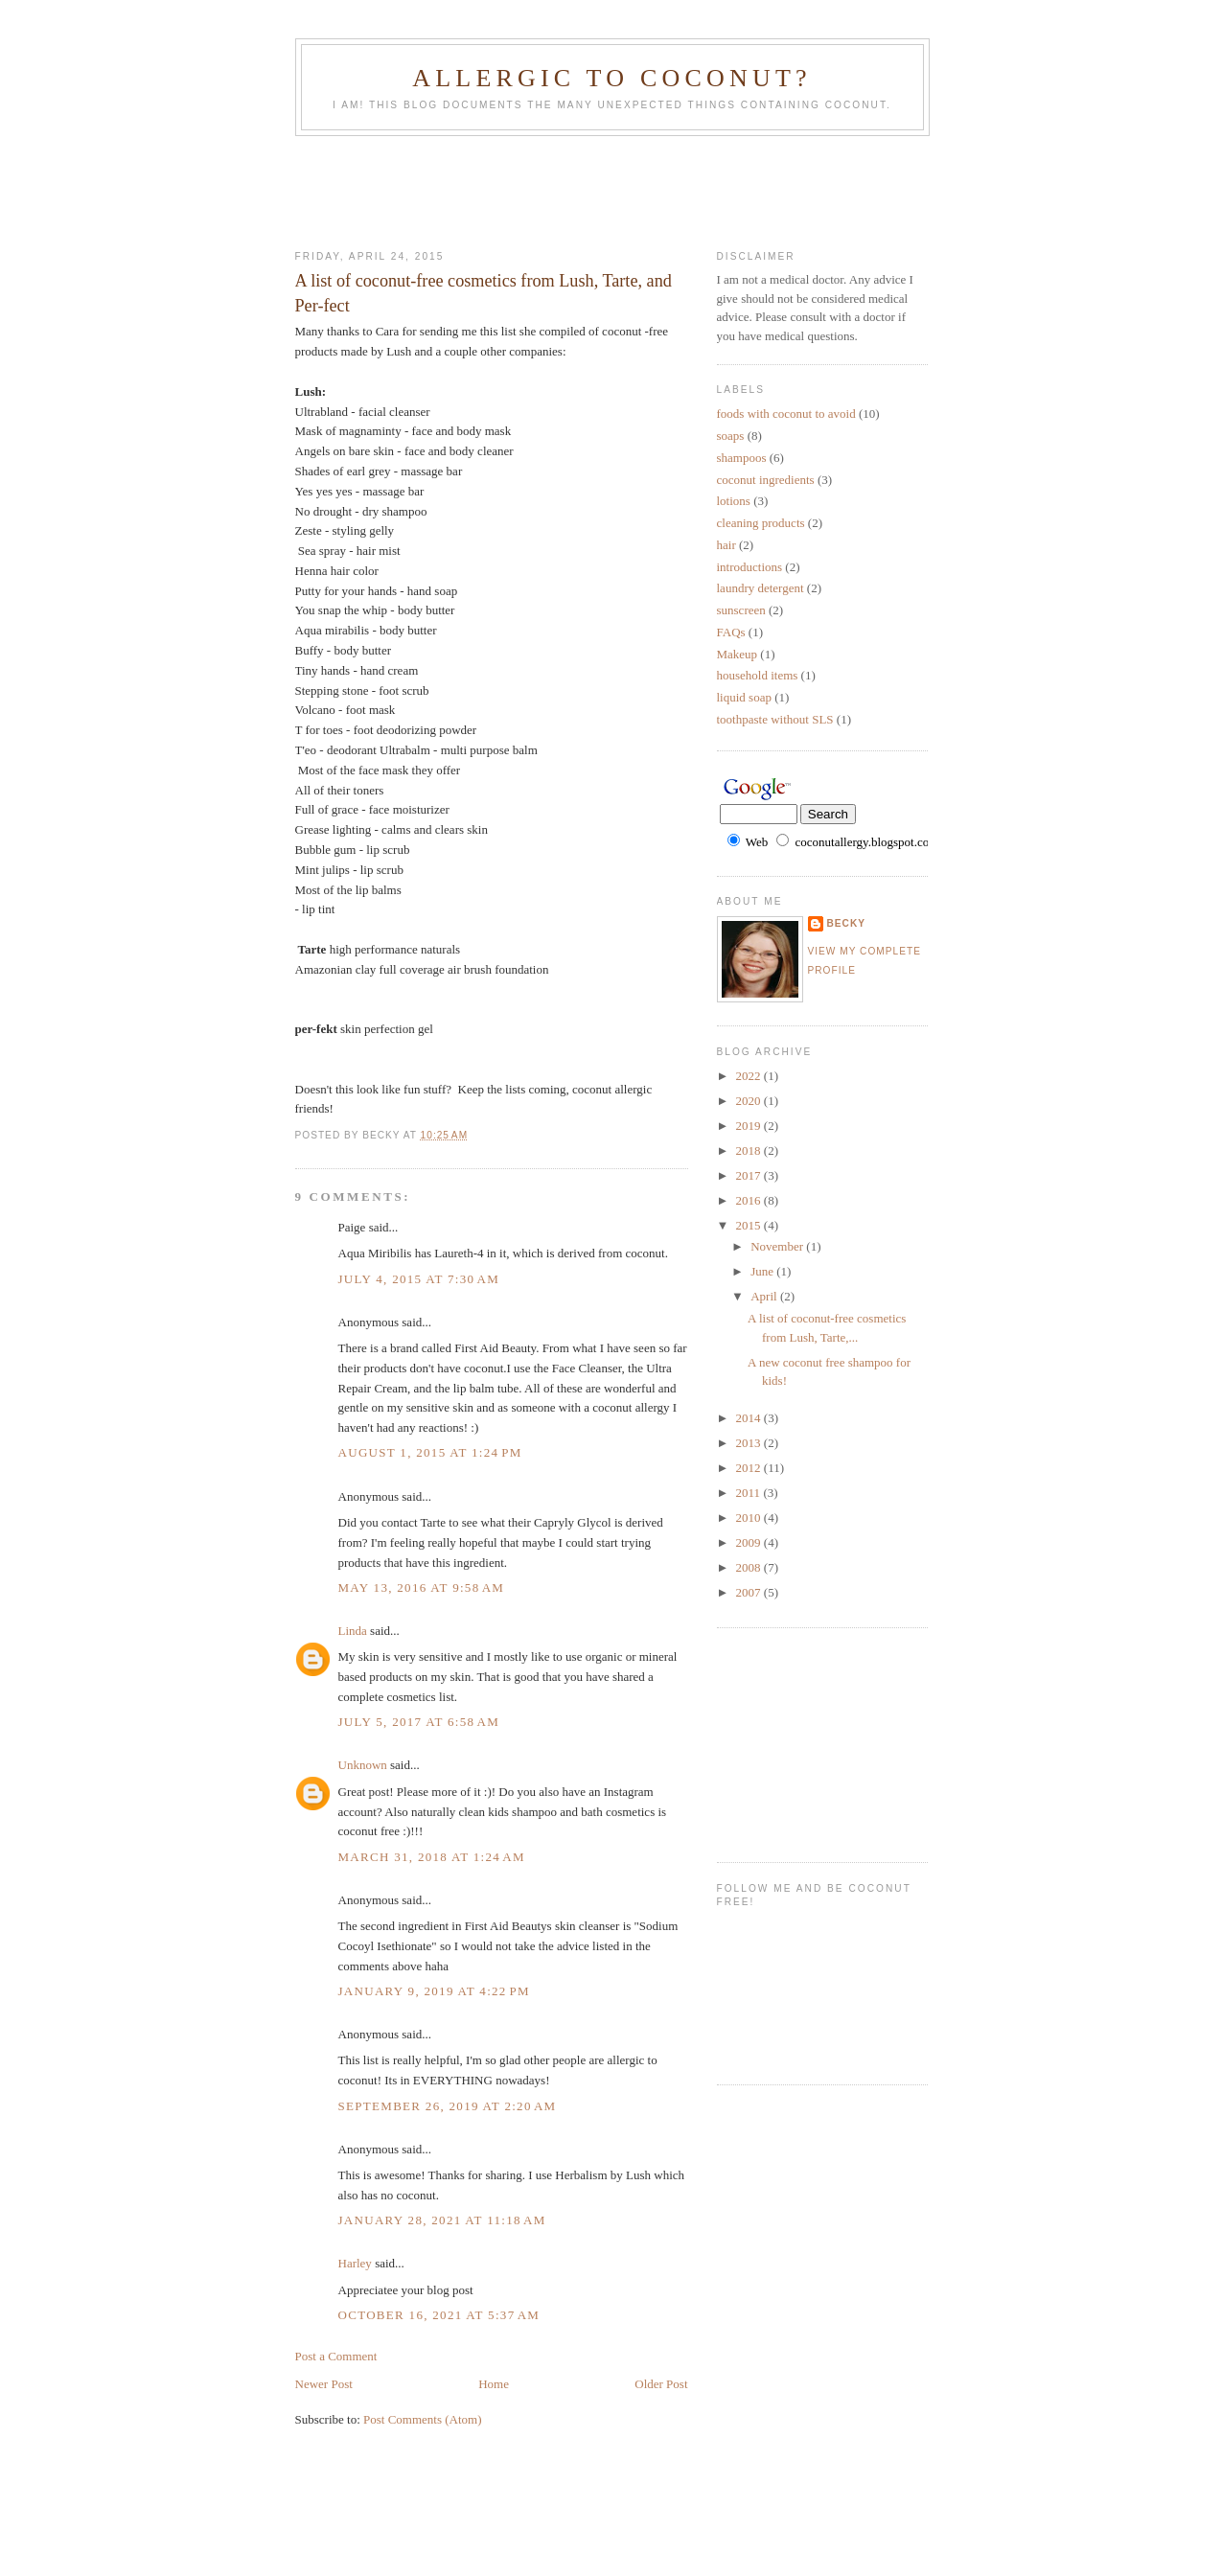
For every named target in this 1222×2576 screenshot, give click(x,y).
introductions (750, 567)
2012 (750, 1467)
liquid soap (744, 697)
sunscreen (741, 610)
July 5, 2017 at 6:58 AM (419, 1721)
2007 (750, 1592)
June (763, 1271)
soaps (731, 435)
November (778, 1246)
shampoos (742, 457)
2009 (750, 1542)
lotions (733, 501)
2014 (750, 1418)
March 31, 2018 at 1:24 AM (431, 1857)
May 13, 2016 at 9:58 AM (421, 1587)
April (765, 1296)
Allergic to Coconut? (611, 78)
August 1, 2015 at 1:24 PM (430, 1452)
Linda (352, 1630)
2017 (750, 1175)
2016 (750, 1200)
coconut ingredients (766, 479)
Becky (846, 923)
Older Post (660, 2384)
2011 (750, 1492)
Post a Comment (336, 2356)
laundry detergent (760, 588)
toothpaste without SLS (775, 719)
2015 (750, 1225)
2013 (750, 1443)
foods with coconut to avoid (786, 413)
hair (726, 545)
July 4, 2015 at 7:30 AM (419, 1279)
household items (757, 675)
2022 (750, 1076)
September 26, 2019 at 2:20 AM (447, 2106)
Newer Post (324, 2384)
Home (493, 2384)
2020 (750, 1100)
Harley (355, 2263)
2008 (750, 1567)
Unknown (362, 1765)
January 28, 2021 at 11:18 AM (442, 2220)
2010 (750, 1517)
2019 (750, 1125)
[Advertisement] (644, 189)
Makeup (737, 654)
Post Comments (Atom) (422, 2419)
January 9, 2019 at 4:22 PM (434, 1991)
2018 (750, 1150)
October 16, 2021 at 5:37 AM (439, 2315)
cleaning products (761, 523)
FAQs (731, 632)
